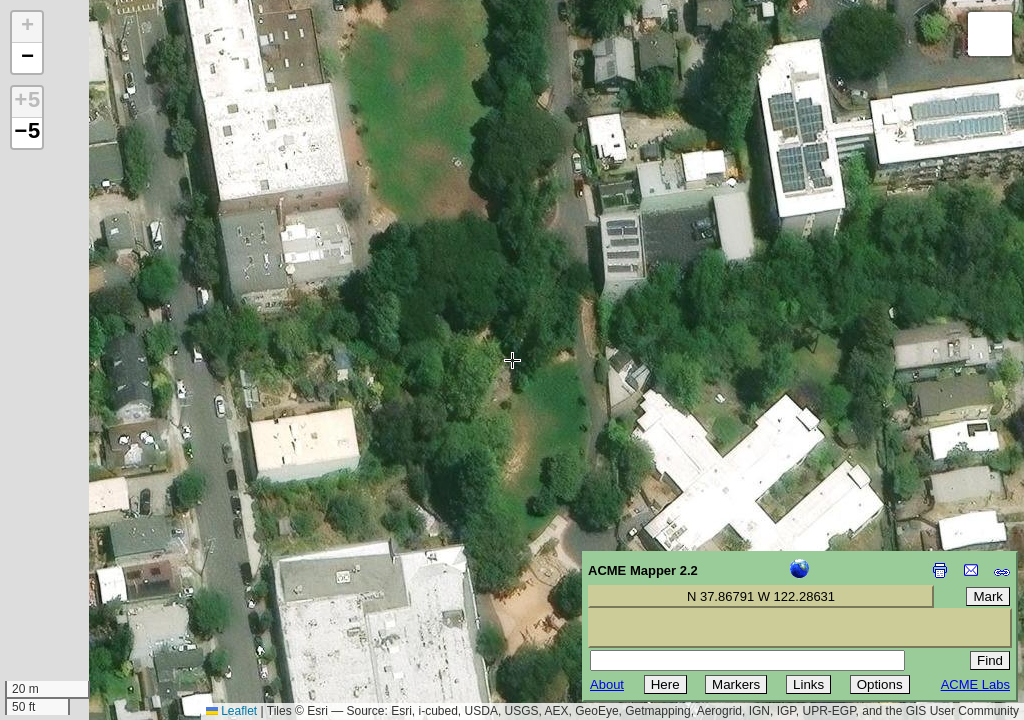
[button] (27, 27)
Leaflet (231, 711)
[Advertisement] (106, 578)
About (607, 684)
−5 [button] (27, 133)
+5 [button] (27, 102)
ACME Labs (975, 684)
